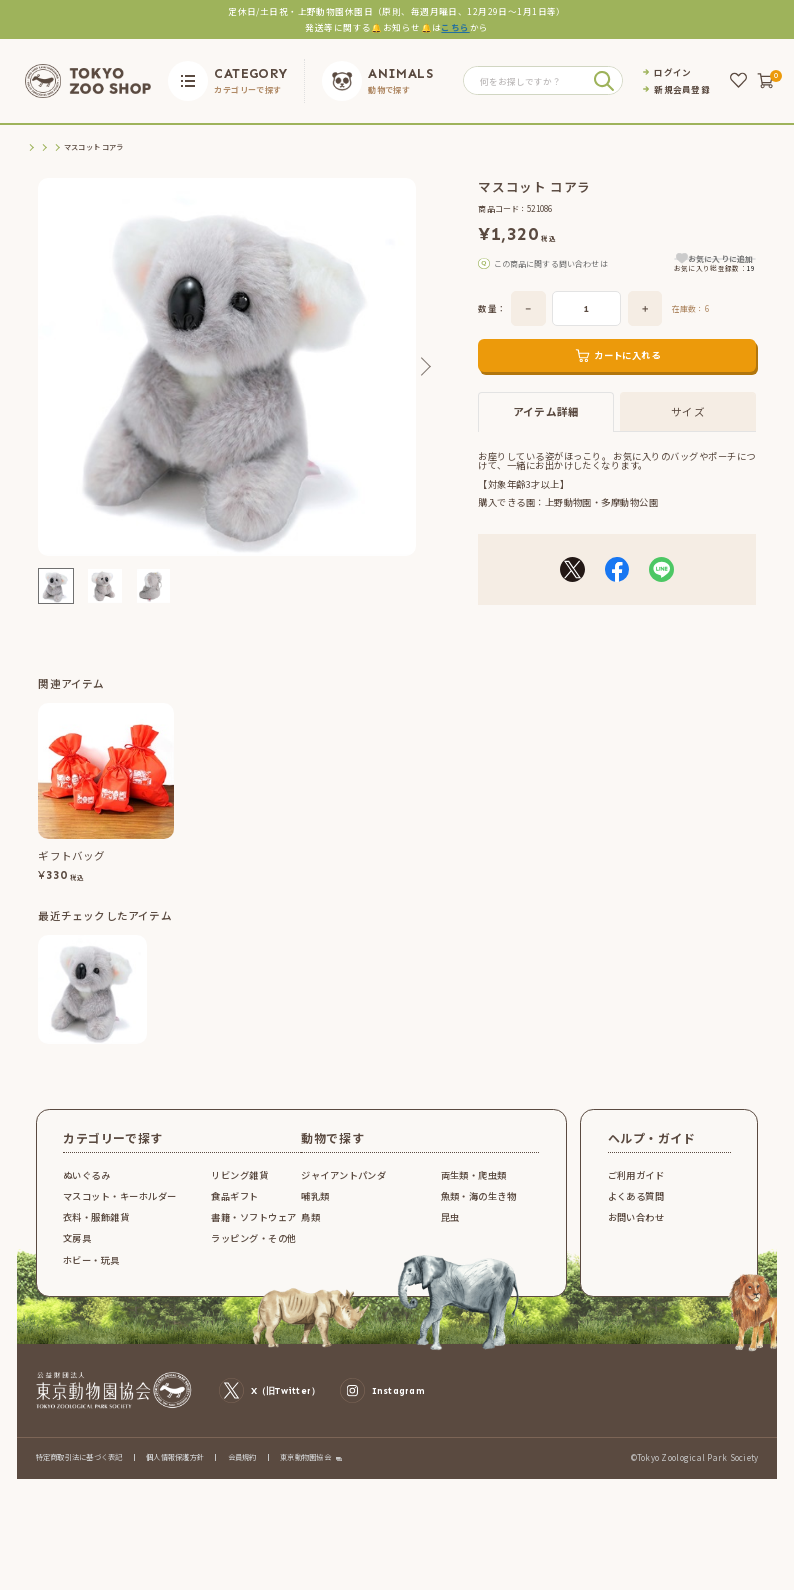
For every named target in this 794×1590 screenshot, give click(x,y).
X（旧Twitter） (269, 1403)
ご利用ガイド (636, 1187)
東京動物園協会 (305, 1469)
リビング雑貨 (239, 1187)
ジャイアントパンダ (343, 1187)
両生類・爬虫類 (474, 1187)
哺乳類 (315, 1208)
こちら (455, 27)
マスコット (171, 147)
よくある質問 (636, 1208)
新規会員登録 (682, 89)
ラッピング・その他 (253, 1251)
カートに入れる (627, 375)
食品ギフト (234, 1208)
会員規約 (242, 1469)
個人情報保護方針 (175, 1469)
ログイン (672, 72)
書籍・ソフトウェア (253, 1229)
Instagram (382, 1403)
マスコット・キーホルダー (97, 147)
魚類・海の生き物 (479, 1208)
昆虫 (450, 1229)
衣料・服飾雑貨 (96, 1229)
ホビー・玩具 (91, 1272)
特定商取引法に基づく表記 (79, 1469)
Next (425, 366)
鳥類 (310, 1229)
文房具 (77, 1251)
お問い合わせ (636, 1229)
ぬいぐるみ (86, 1187)
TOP (33, 147)
